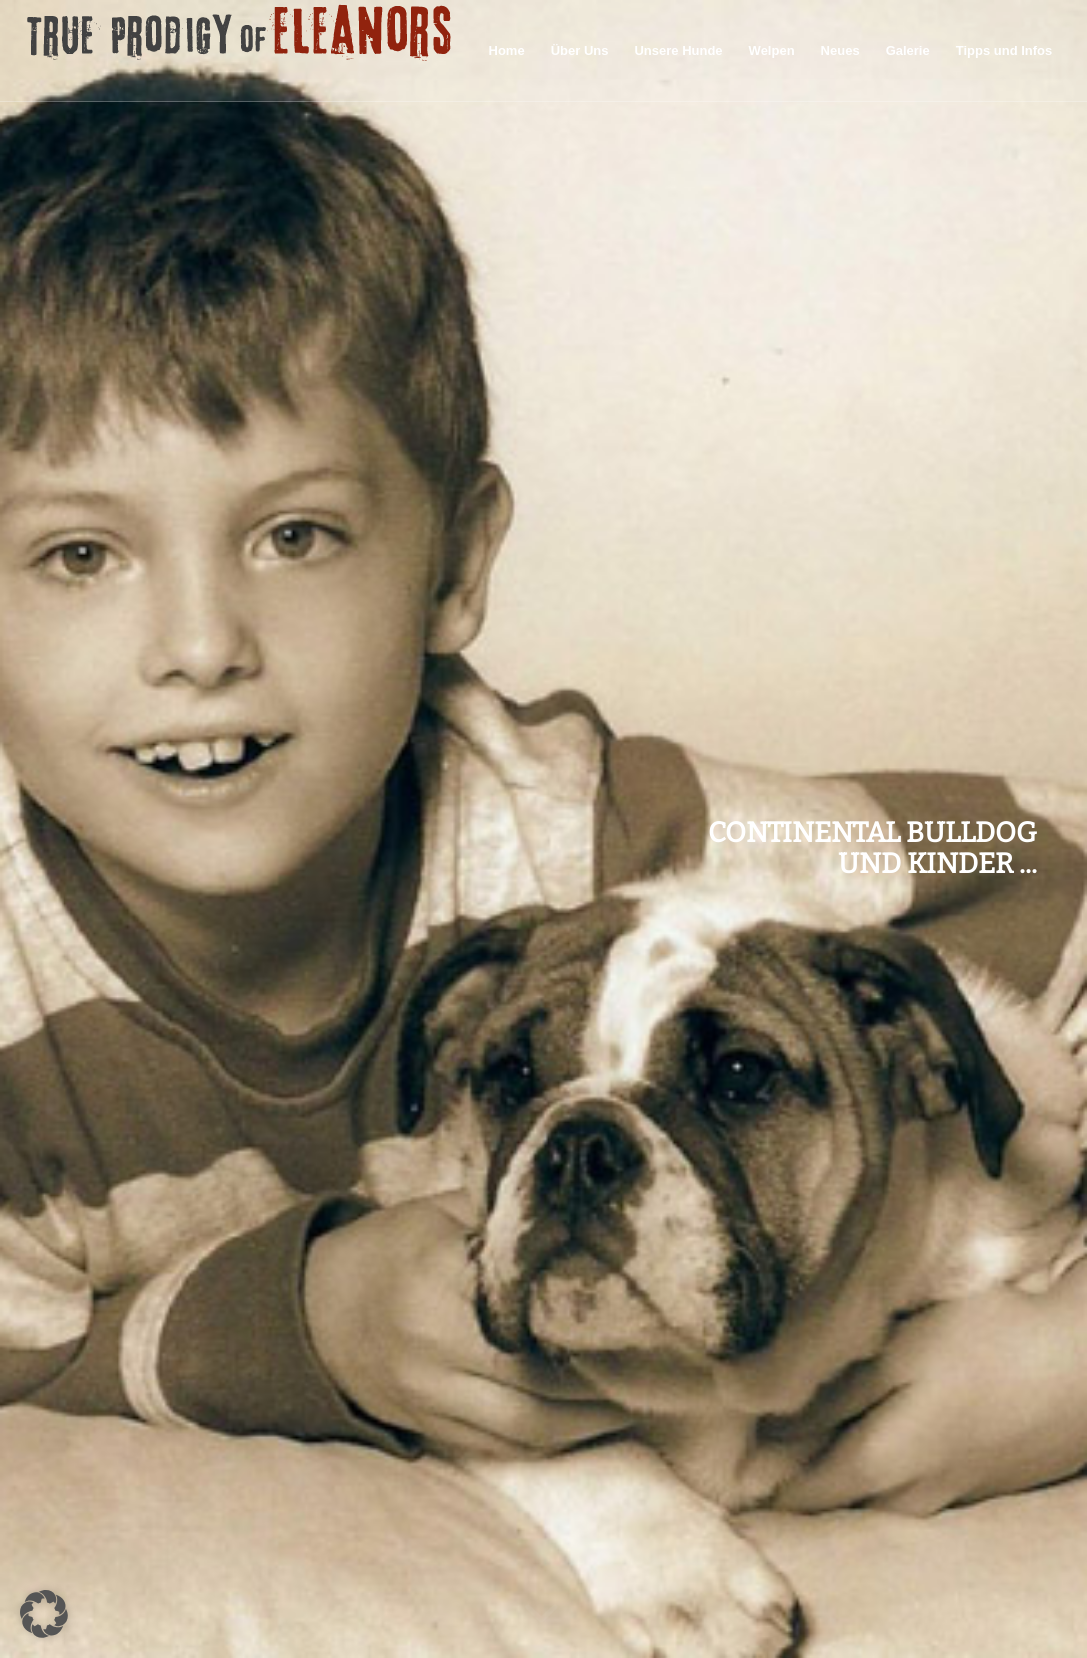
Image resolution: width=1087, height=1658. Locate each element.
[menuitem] (507, 51)
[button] (44, 1614)
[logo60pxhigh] (240, 51)
